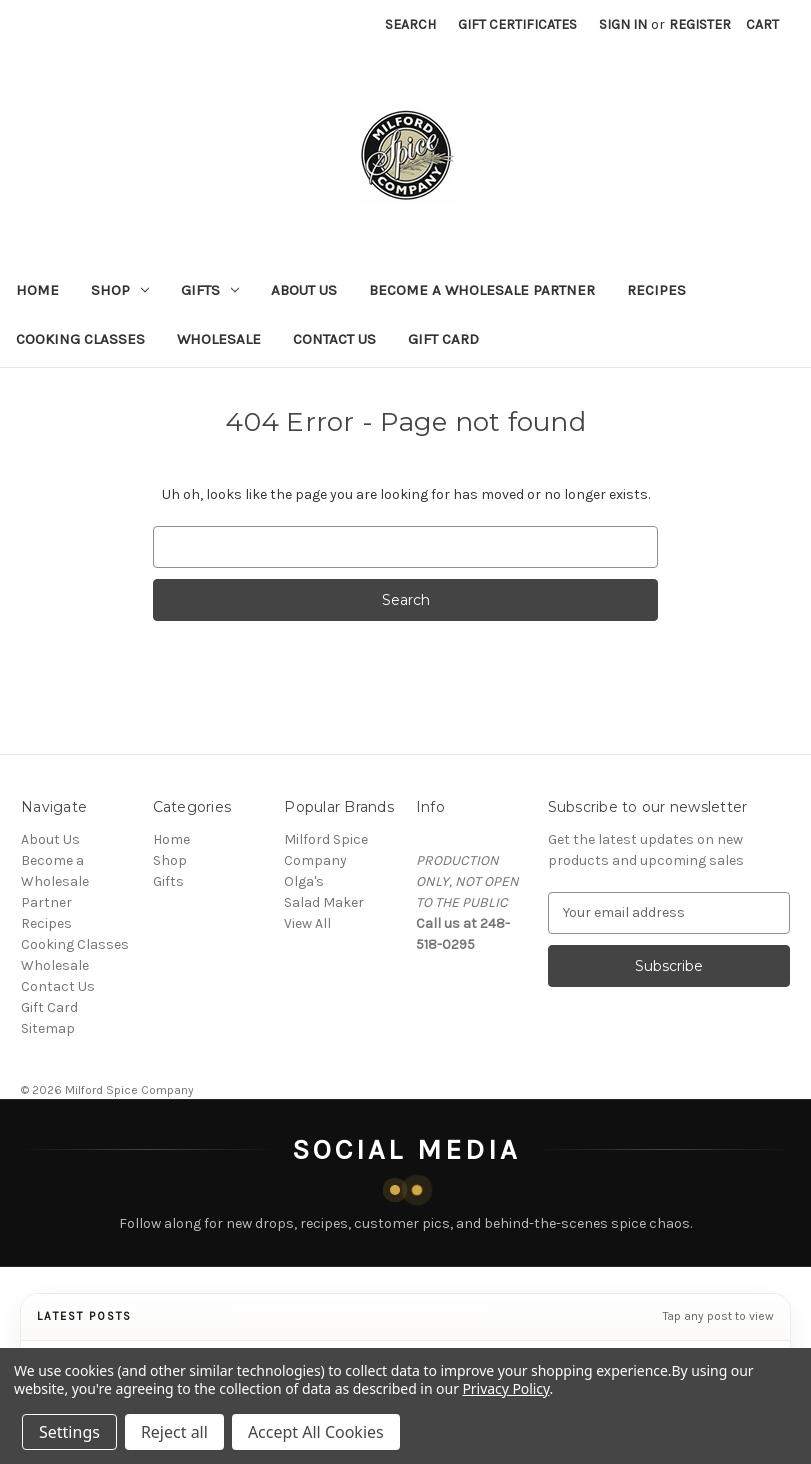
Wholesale (219, 339)
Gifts (210, 290)
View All (307, 923)
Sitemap (48, 1028)
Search (410, 24)
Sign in (623, 24)
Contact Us (334, 339)
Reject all (174, 1432)
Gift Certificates (517, 24)
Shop (120, 290)
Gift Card (443, 339)
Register (700, 24)
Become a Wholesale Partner (482, 290)
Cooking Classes (80, 339)
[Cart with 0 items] (762, 24)
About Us (304, 290)
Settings (69, 1432)
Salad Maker (324, 902)
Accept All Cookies (316, 1432)
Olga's (304, 881)
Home (37, 290)
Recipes (656, 290)
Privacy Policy (505, 1388)
